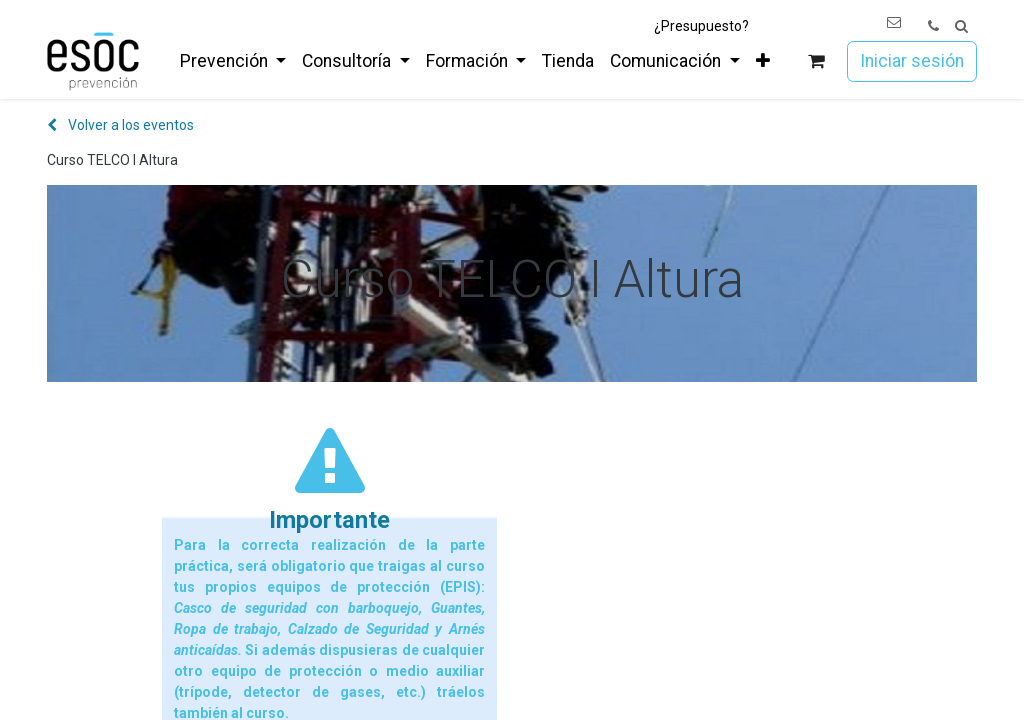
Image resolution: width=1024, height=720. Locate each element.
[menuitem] (233, 61)
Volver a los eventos (120, 125)
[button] (961, 26)
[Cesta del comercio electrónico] (816, 61)
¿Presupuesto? (701, 26)
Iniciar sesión (912, 61)
